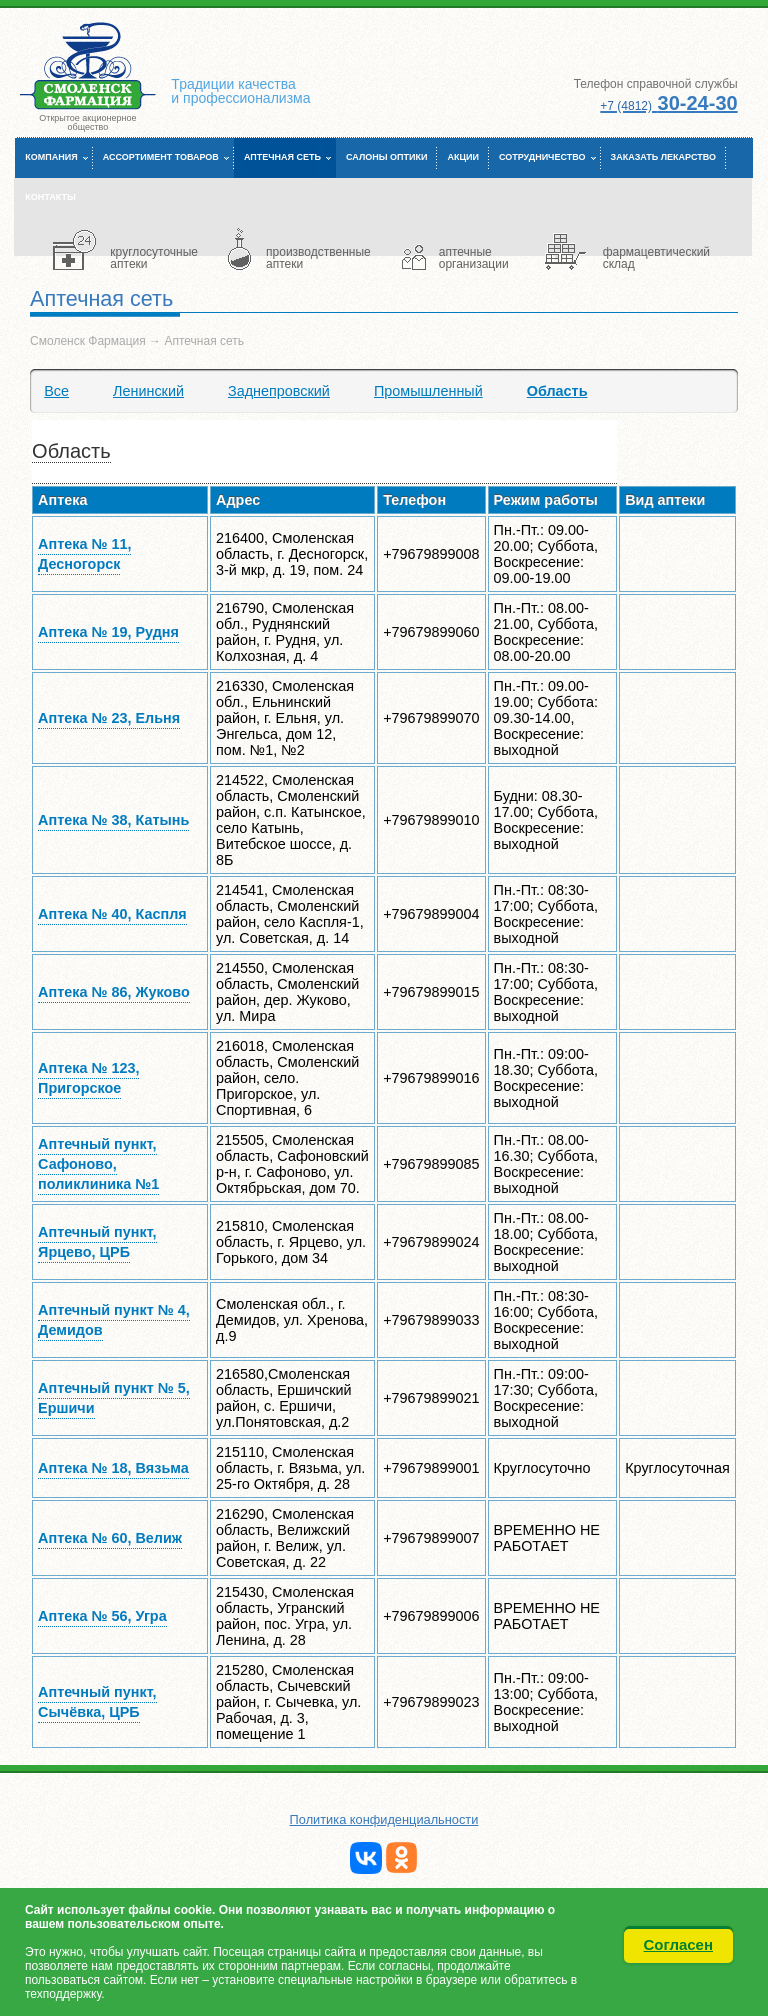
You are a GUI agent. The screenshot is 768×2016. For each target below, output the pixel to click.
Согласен (679, 1944)
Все (56, 391)
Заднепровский (279, 391)
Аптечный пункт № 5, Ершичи (114, 1398)
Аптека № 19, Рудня (108, 632)
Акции (463, 157)
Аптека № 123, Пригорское (88, 1078)
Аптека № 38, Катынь (113, 820)
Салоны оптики (386, 157)
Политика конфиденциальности (384, 1819)
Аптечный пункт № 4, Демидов (114, 1320)
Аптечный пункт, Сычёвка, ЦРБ (97, 1702)
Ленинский (148, 391)
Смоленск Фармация (88, 341)
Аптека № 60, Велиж (110, 1538)
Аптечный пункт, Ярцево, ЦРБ (97, 1242)
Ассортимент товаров (161, 157)
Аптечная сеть (282, 157)
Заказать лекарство (663, 157)
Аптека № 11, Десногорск (84, 554)
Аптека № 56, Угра (102, 1616)
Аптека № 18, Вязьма (113, 1468)
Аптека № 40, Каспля (112, 914)
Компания (51, 157)
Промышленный (428, 391)
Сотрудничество (542, 157)
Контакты (50, 197)
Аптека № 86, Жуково (114, 992)
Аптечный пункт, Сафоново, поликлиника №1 (98, 1164)
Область (557, 391)
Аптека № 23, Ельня (109, 718)
